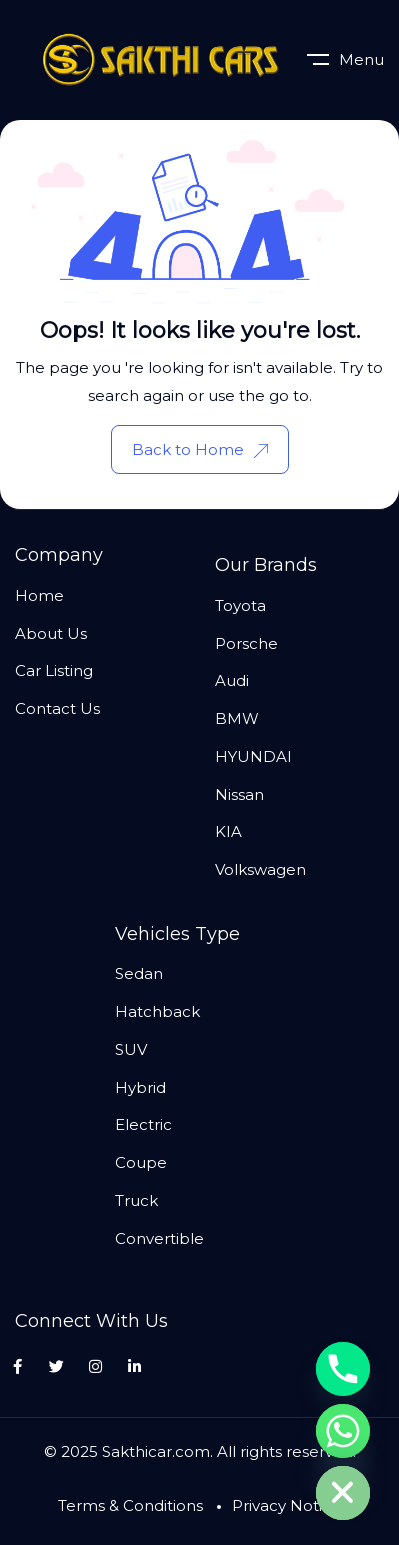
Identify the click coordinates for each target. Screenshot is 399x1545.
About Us (51, 633)
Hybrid (140, 1087)
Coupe (141, 1162)
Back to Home (200, 449)
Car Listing (54, 670)
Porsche (246, 643)
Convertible (159, 1238)
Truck (136, 1200)
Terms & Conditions (130, 1505)
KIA (228, 831)
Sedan (139, 973)
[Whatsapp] (343, 1431)
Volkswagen (260, 869)
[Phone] (343, 1369)
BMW (237, 718)
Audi (232, 680)
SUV (131, 1049)
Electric (143, 1124)
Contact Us (57, 708)
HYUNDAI (253, 756)
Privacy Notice (286, 1505)
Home (39, 595)
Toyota (240, 605)
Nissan (239, 794)
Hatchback (157, 1011)
